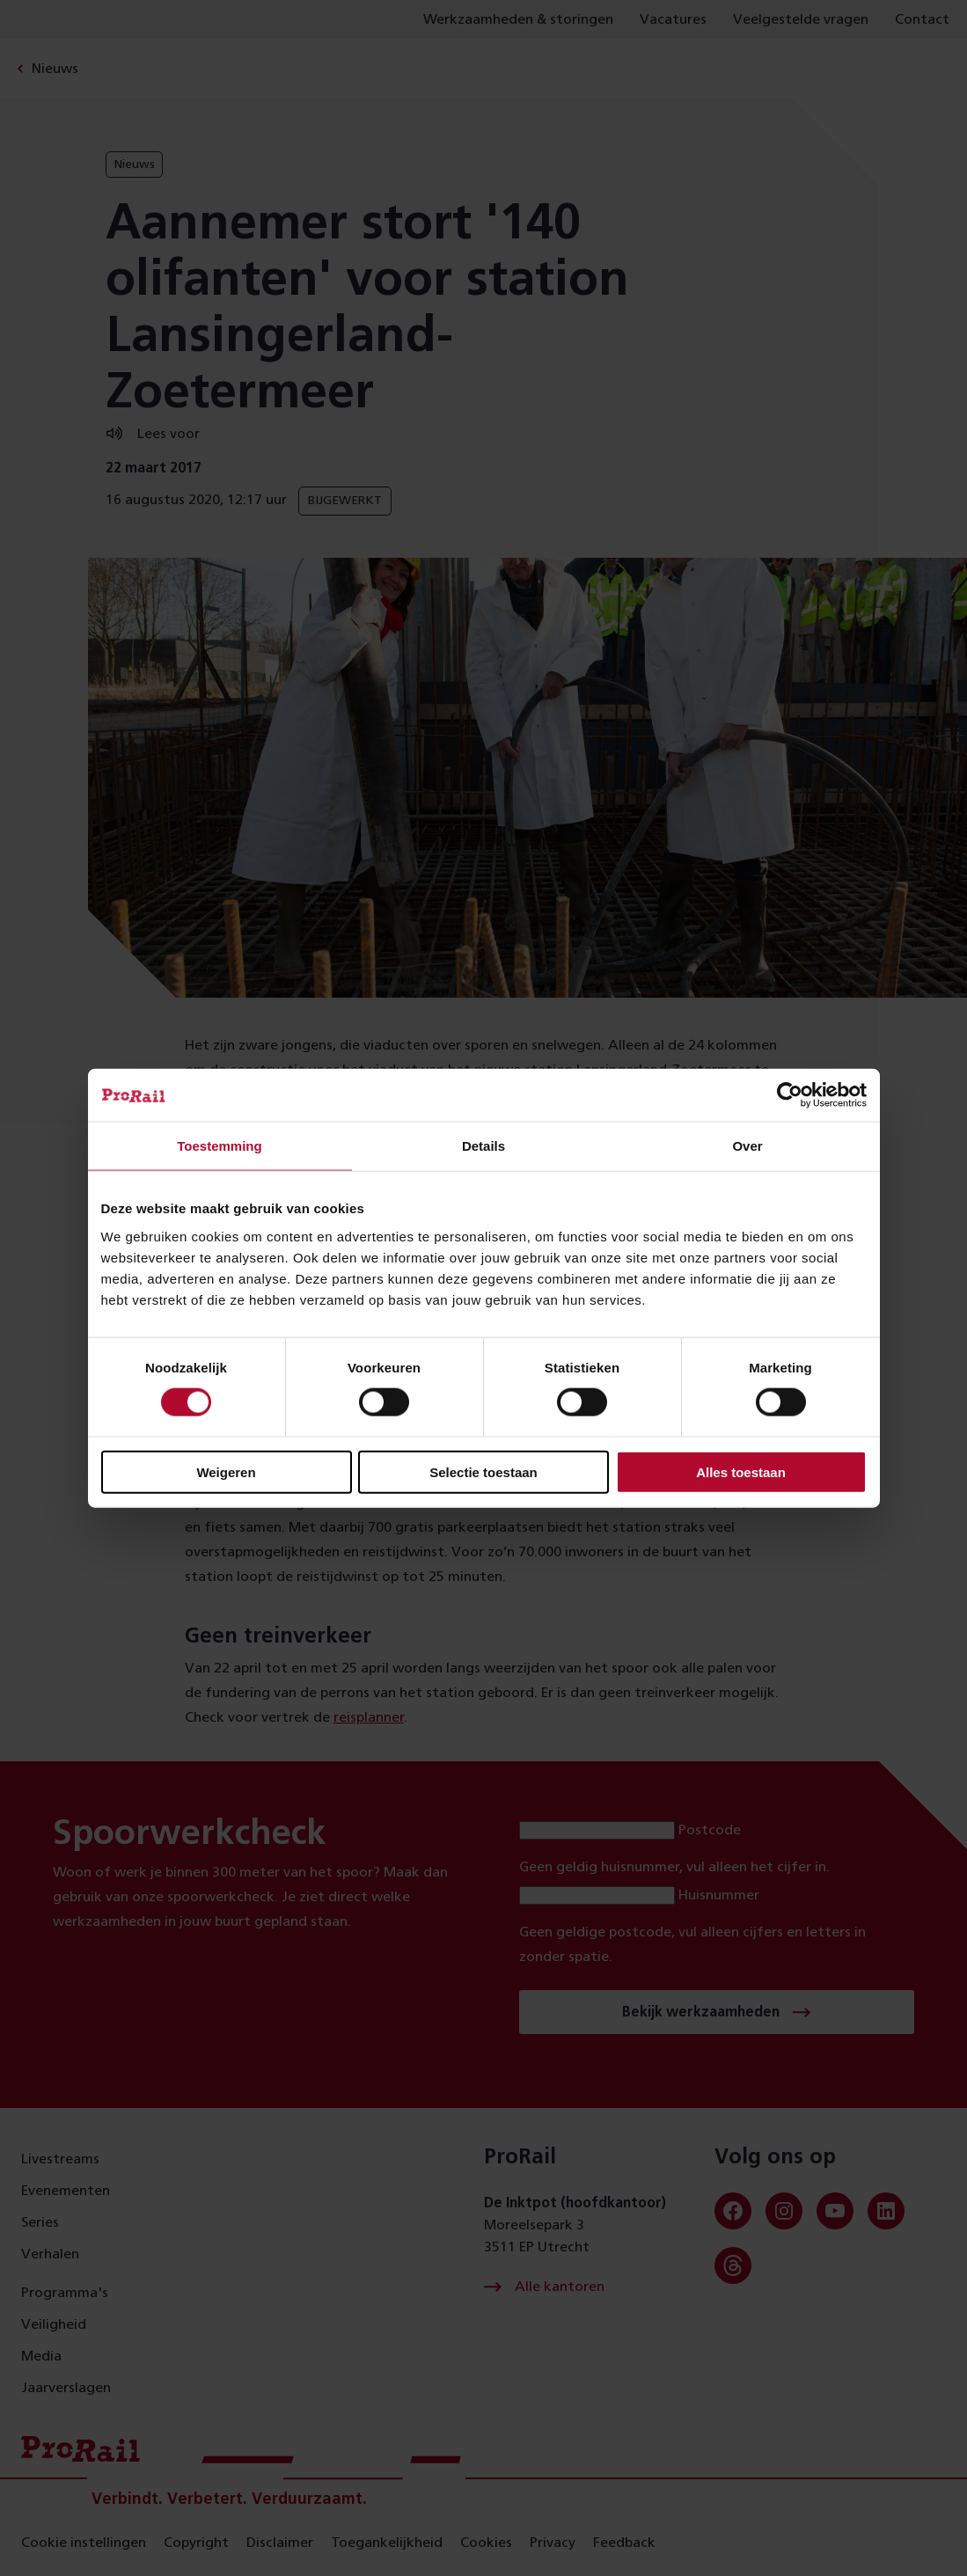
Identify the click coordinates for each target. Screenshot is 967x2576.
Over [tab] (747, 1145)
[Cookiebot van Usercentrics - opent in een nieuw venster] (790, 1095)
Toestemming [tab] (219, 1145)
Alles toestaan (741, 1471)
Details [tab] (483, 1145)
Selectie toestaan (483, 1471)
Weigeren (225, 1471)
